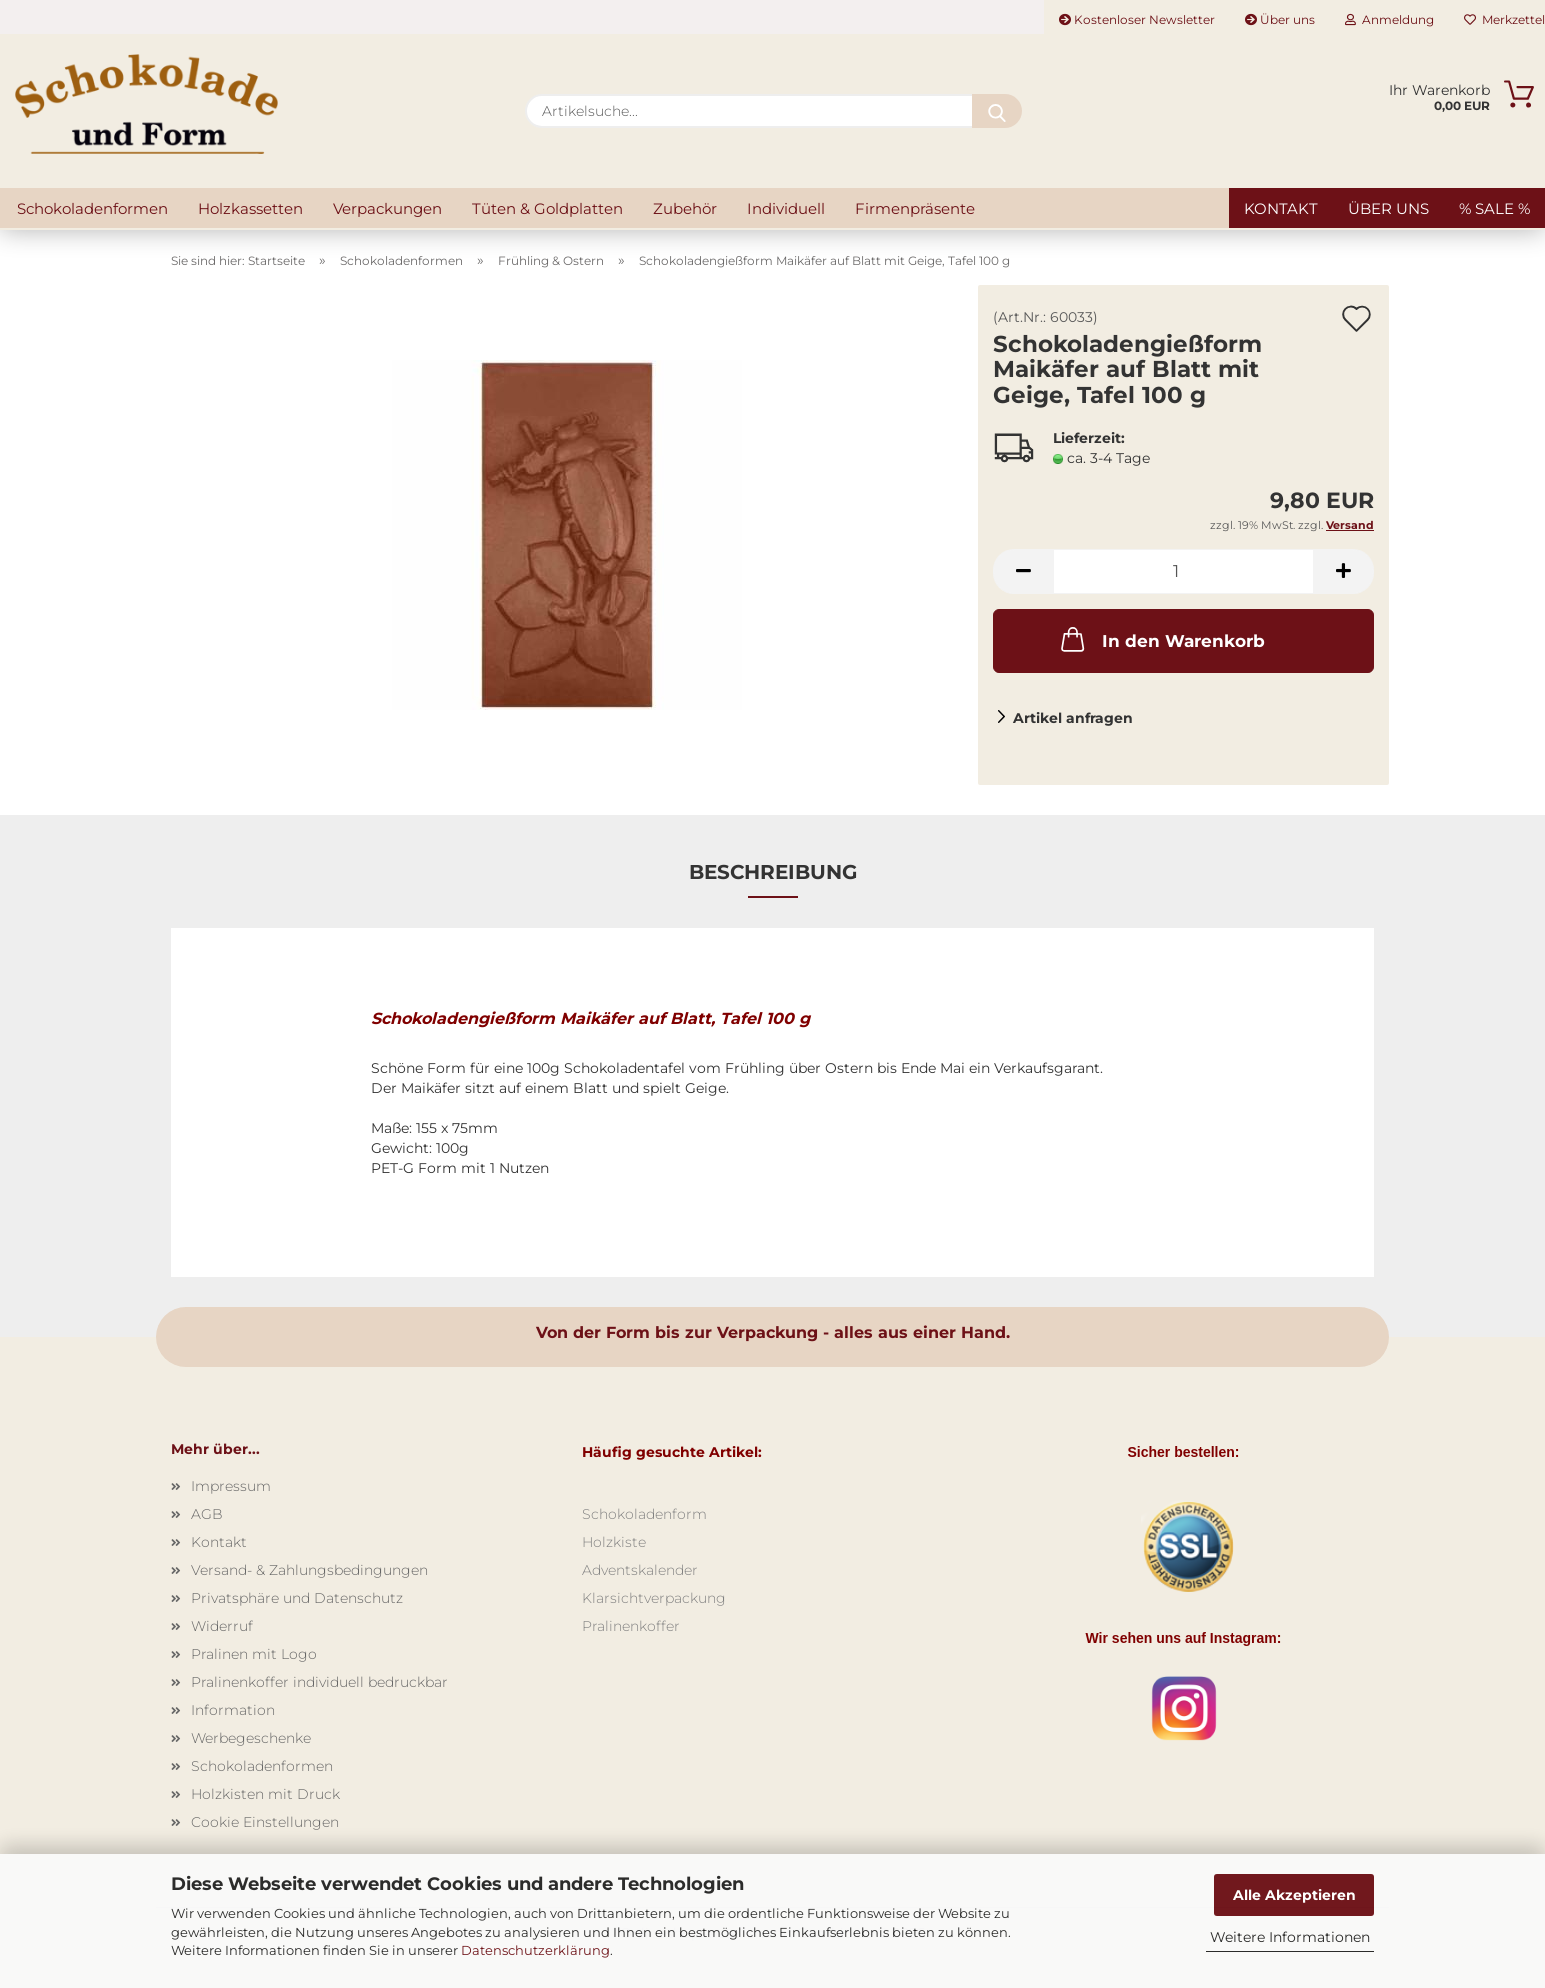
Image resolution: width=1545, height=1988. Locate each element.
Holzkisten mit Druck (265, 1794)
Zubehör (685, 208)
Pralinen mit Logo (254, 1654)
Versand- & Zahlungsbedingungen (309, 1570)
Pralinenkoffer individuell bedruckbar (319, 1682)
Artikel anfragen (1073, 718)
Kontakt (1281, 208)
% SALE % (1494, 208)
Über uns (1280, 19)
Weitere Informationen (1290, 1937)
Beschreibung (773, 872)
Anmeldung (1389, 19)
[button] (1023, 571)
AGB (207, 1514)
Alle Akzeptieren (1294, 1895)
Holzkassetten (250, 208)
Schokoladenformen (92, 208)
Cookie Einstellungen (265, 1822)
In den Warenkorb (1161, 639)
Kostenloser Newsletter (1137, 19)
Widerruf (222, 1626)
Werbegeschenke (251, 1738)
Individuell (786, 208)
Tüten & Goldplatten (547, 208)
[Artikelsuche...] (997, 111)
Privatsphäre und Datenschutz (297, 1598)
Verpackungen (387, 208)
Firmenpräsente (915, 208)
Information (233, 1710)
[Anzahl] (1183, 571)
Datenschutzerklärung (535, 1950)
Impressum (231, 1486)
